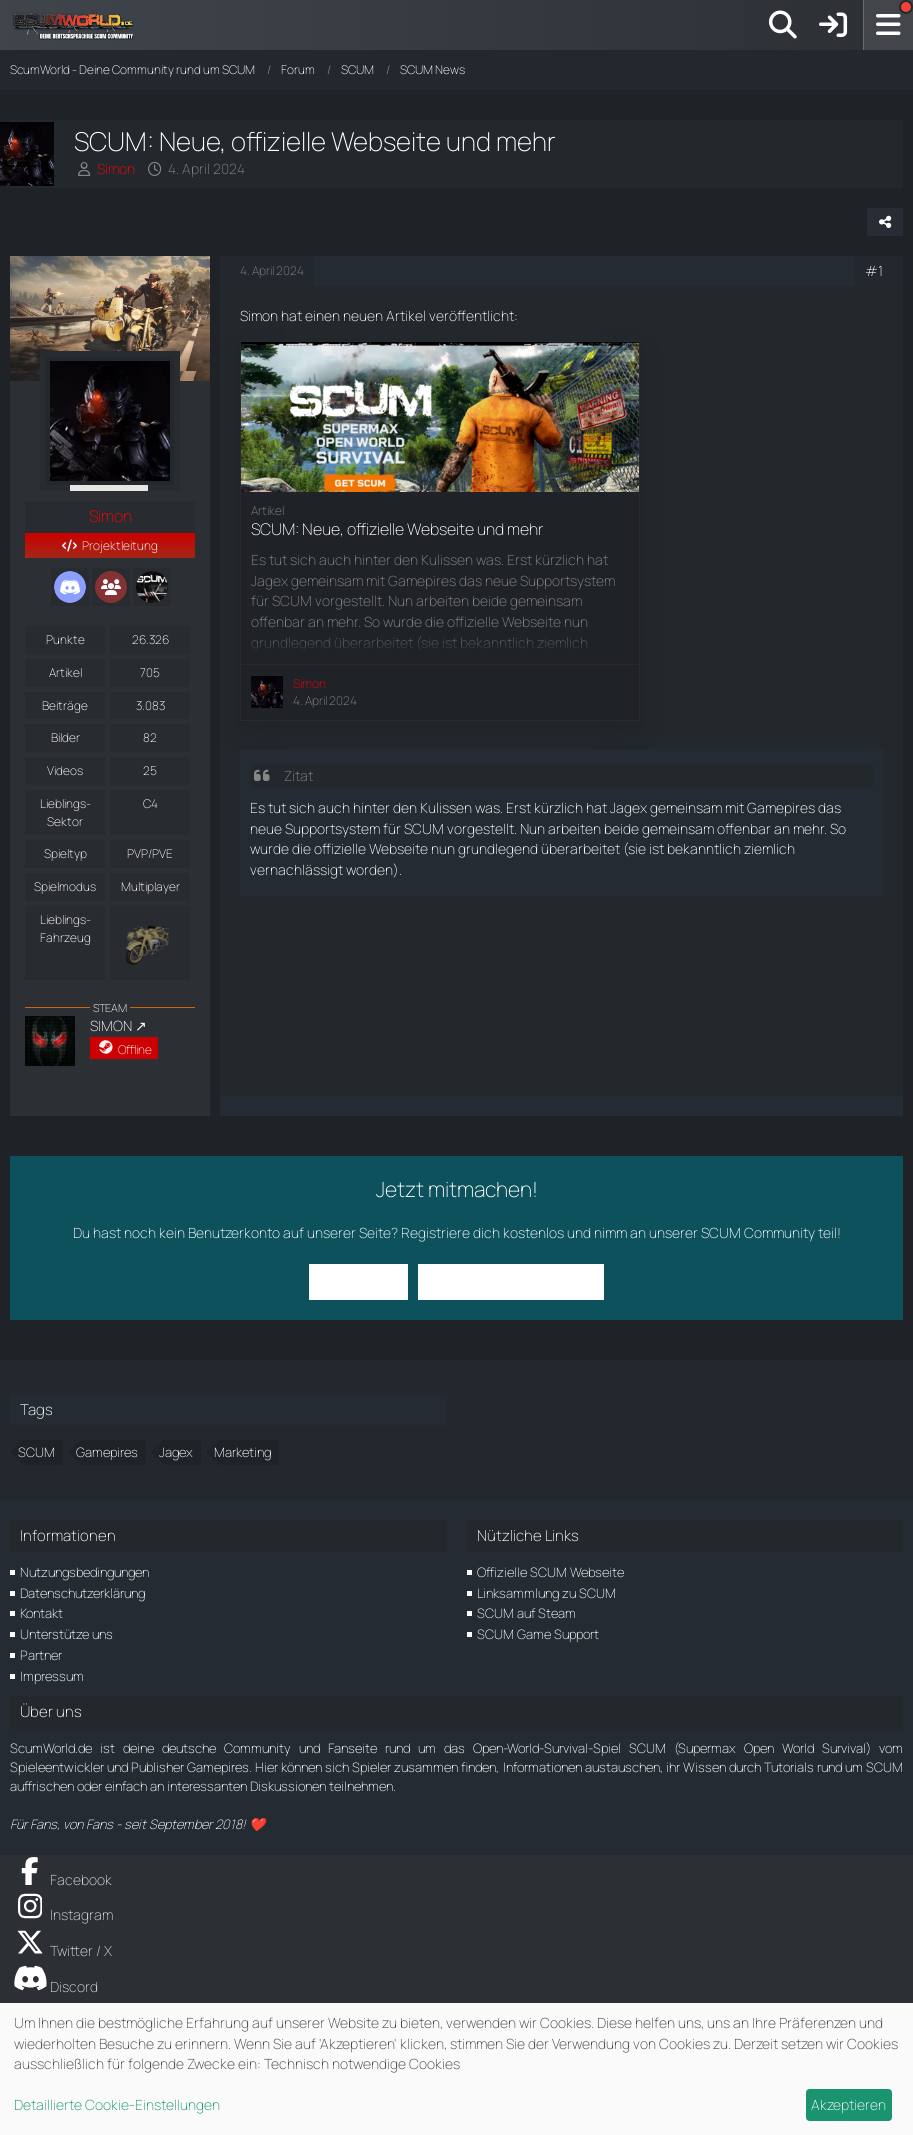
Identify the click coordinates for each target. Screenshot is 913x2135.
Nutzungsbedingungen (84, 1572)
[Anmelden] (833, 25)
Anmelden (358, 1281)
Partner (41, 1655)
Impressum (52, 1676)
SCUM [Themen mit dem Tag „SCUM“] (36, 1452)
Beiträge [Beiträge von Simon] (65, 705)
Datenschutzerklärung (82, 1593)
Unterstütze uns (66, 1634)
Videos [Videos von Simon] (65, 770)
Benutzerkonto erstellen (511, 1281)
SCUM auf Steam (526, 1613)
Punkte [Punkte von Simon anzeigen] (65, 639)
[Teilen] (885, 222)
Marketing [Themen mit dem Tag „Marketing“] (242, 1452)
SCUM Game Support (538, 1634)
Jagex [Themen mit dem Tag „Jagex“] (176, 1452)
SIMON (111, 1025)
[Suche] (783, 25)
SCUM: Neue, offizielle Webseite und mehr (397, 529)
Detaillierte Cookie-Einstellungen (117, 2104)
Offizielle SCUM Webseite (550, 1572)
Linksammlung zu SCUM (546, 1593)
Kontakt (41, 1613)
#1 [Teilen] (874, 270)
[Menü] (888, 25)
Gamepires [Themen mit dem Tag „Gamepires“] (107, 1452)
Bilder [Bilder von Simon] (65, 737)
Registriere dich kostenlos (482, 1232)
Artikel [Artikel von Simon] (65, 672)
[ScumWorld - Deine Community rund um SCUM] (80, 25)
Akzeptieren (848, 2104)
